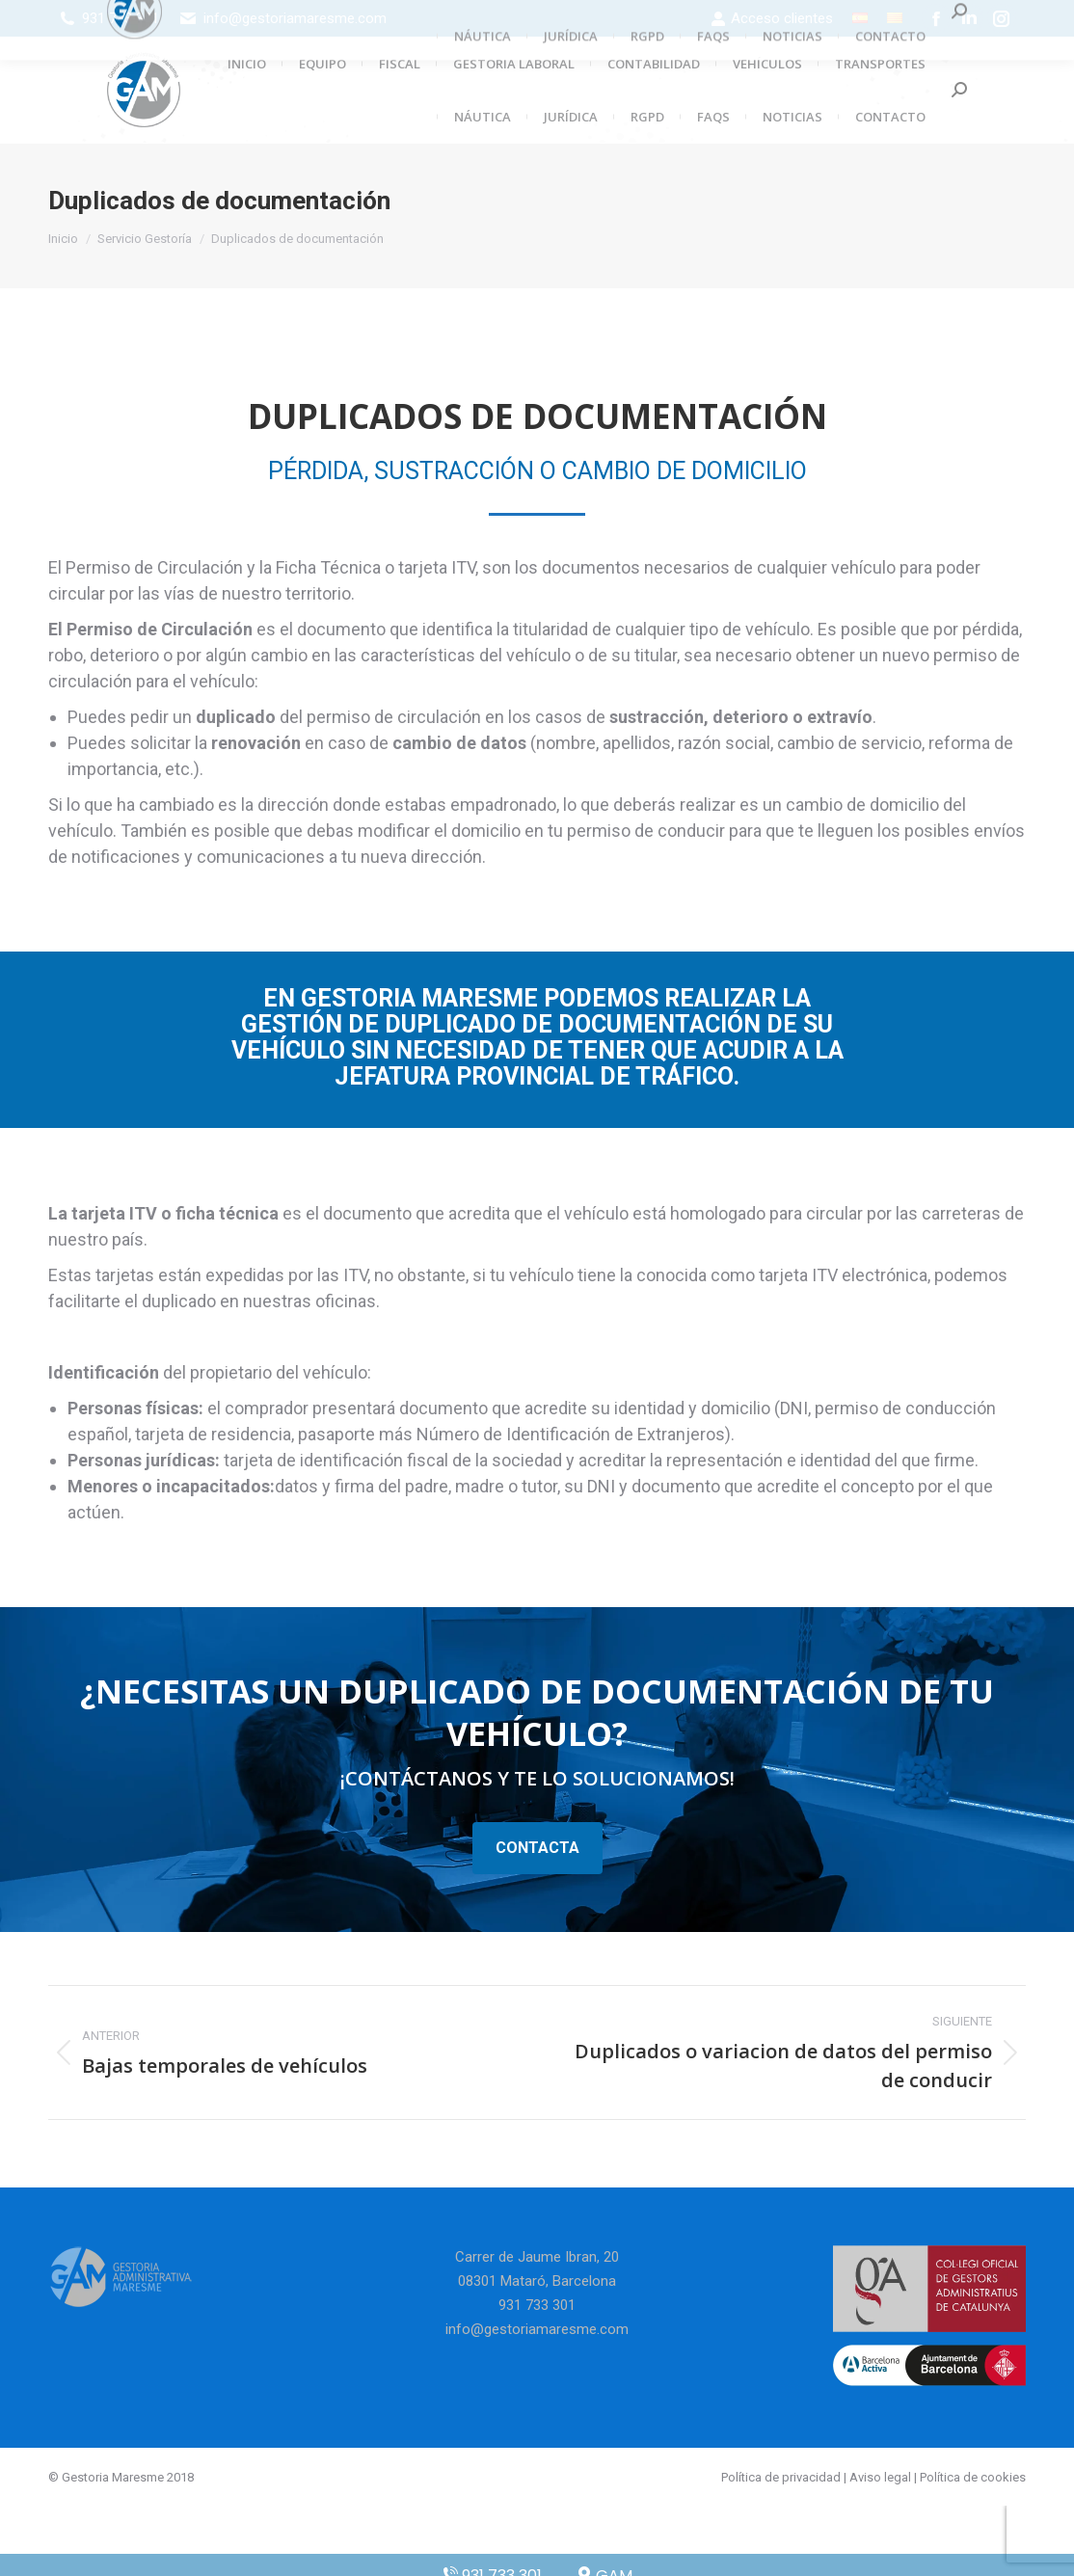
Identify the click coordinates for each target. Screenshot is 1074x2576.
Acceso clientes (772, 19)
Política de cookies (973, 2477)
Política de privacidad (781, 2477)
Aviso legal (880, 2477)
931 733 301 (120, 18)
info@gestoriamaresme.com (295, 18)
